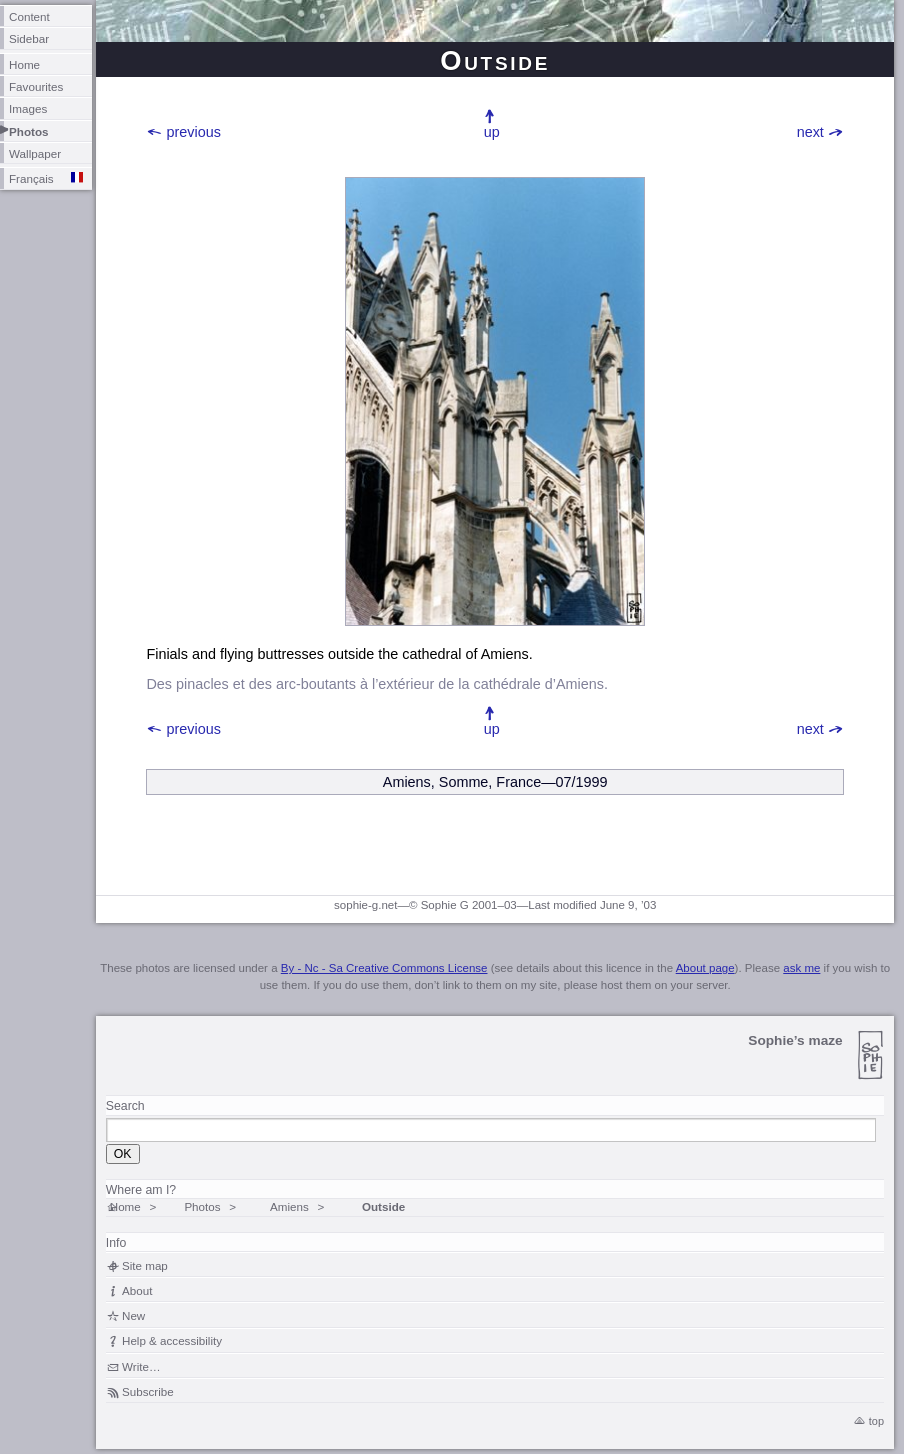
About (137, 1290)
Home (24, 64)
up (492, 132)
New (133, 1315)
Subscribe (148, 1391)
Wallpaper (35, 153)
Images (28, 108)
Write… (141, 1366)
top (876, 1421)
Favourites (36, 86)
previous (194, 132)
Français (31, 178)
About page (705, 968)
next (810, 132)
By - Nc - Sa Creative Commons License (384, 968)
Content (29, 16)
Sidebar (29, 38)
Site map (145, 1265)
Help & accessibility (172, 1340)
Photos (29, 131)
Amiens (289, 1206)
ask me (801, 968)
